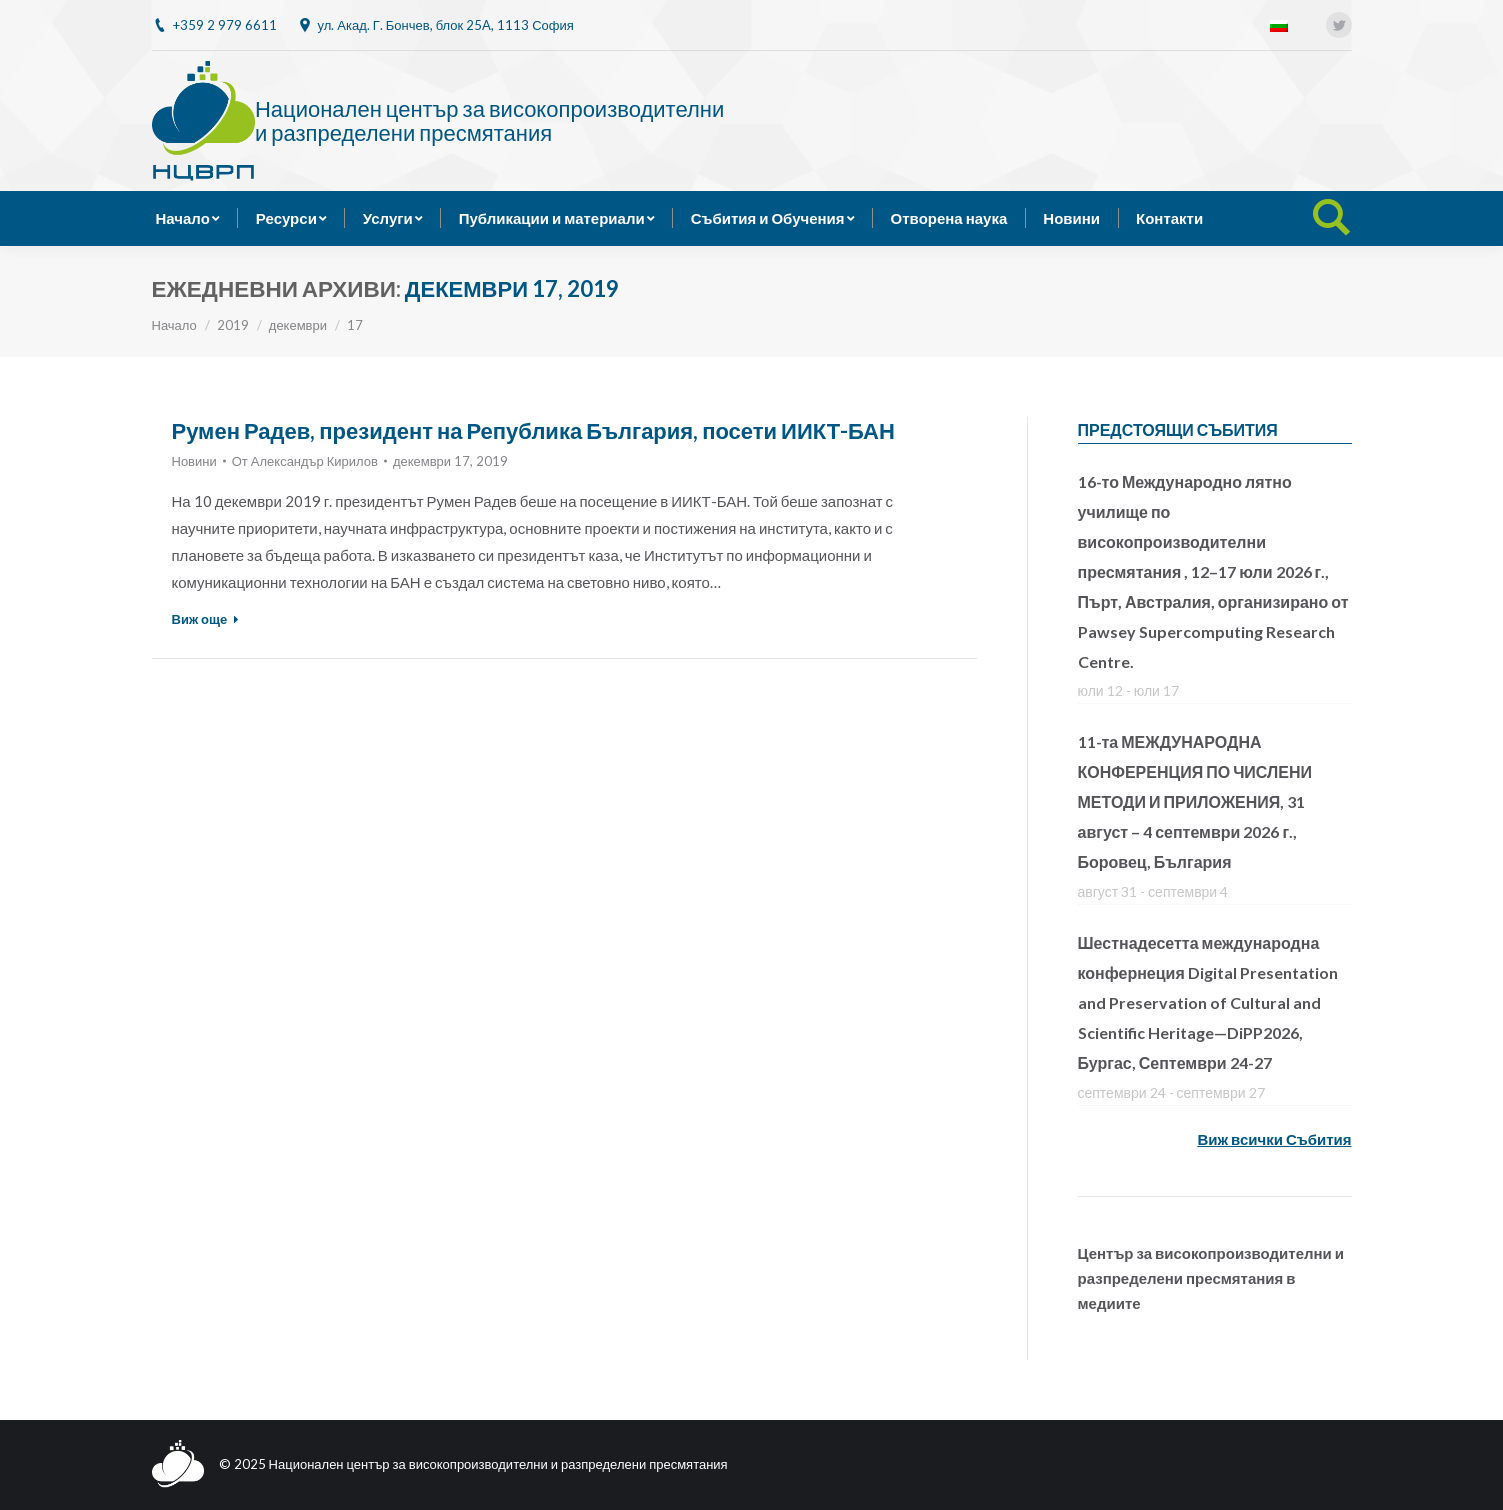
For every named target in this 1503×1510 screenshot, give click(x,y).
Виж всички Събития (1274, 1139)
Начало (174, 325)
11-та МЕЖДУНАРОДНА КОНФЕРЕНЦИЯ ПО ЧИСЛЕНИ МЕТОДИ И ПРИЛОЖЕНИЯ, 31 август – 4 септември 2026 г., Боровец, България (1195, 801)
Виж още (206, 619)
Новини (194, 461)
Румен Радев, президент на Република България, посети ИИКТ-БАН (533, 430)
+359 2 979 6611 (225, 25)
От (305, 461)
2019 (233, 325)
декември (298, 325)
